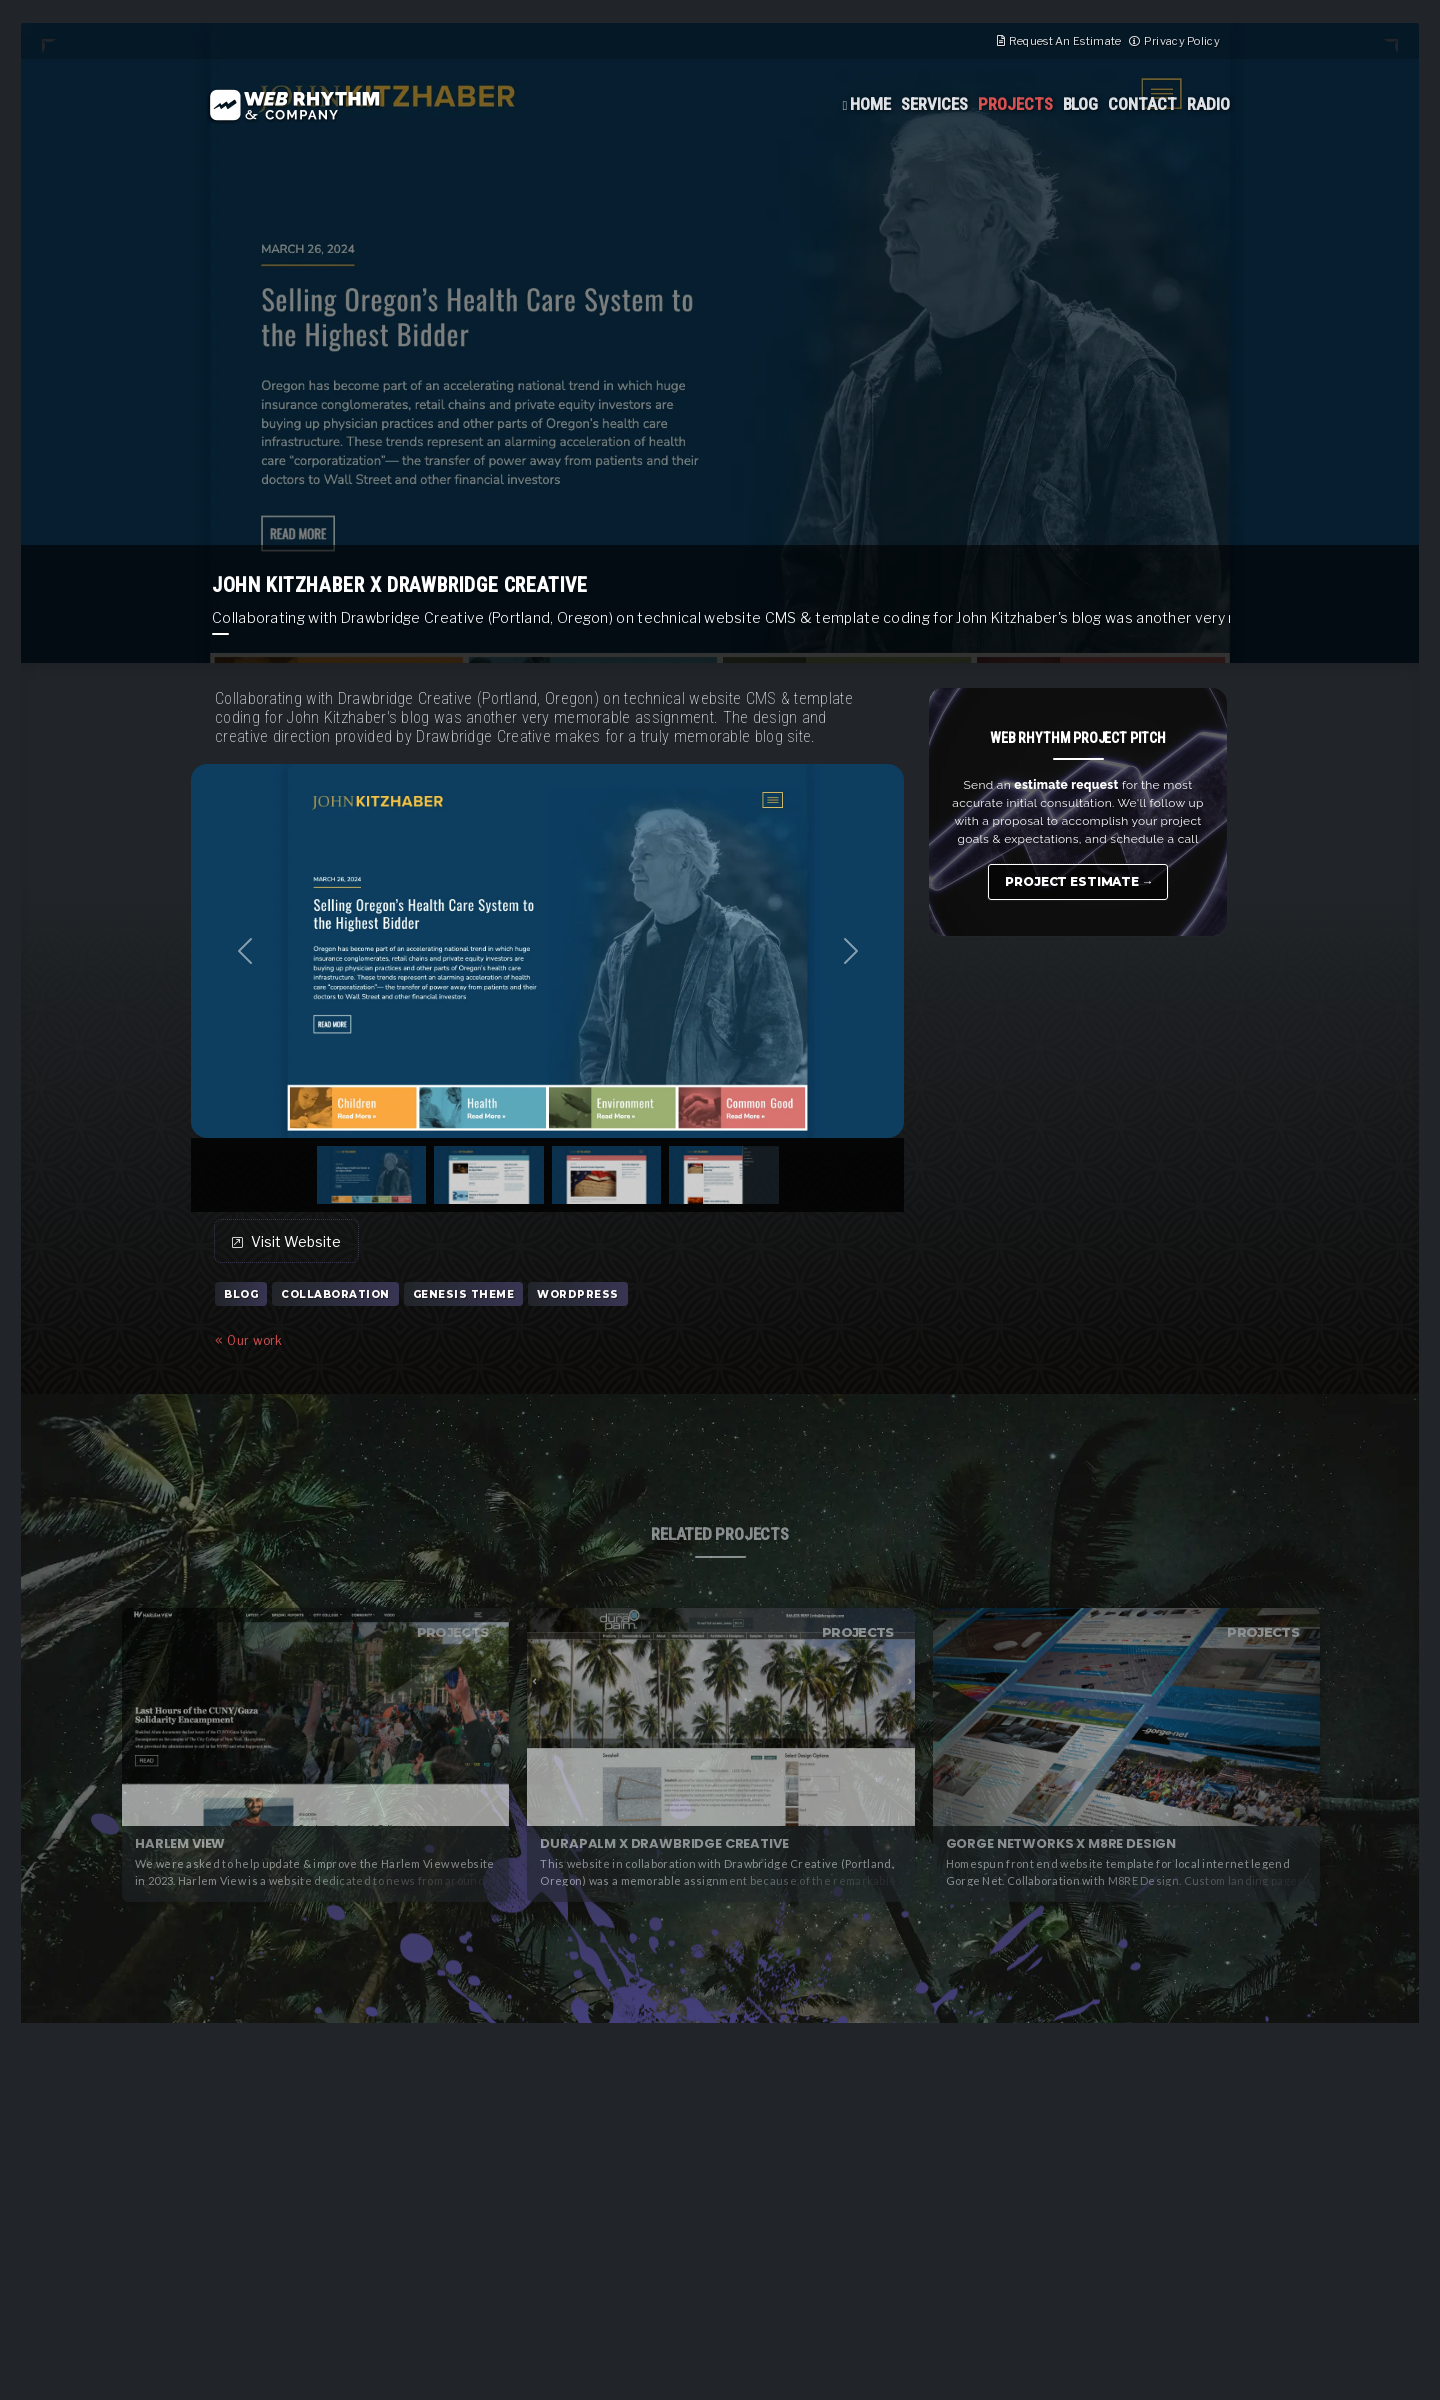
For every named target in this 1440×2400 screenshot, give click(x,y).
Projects (1015, 104)
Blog (1081, 104)
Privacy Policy (1182, 41)
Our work (249, 1340)
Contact (1142, 104)
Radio (1208, 104)
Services (934, 104)
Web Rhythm (294, 105)
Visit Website (286, 1241)
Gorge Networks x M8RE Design (1061, 1843)
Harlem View (180, 1843)
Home (870, 104)
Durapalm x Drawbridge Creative (664, 1843)
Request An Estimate (1065, 41)
